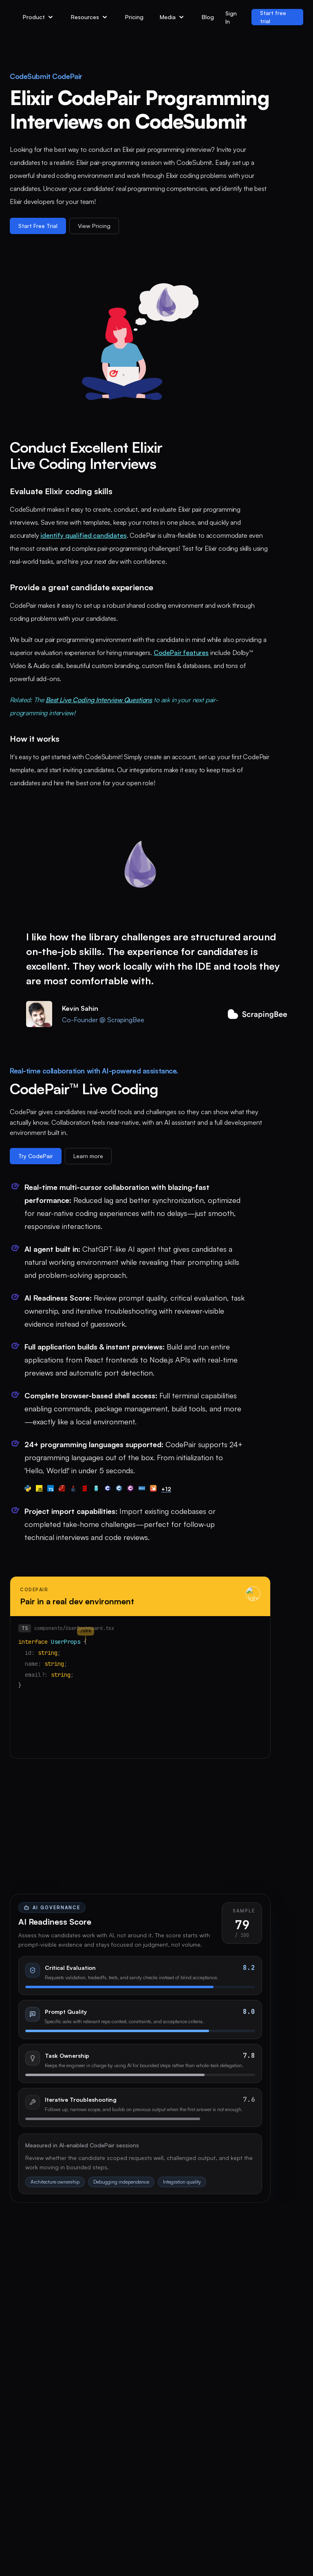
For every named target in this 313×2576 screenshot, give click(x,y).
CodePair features (181, 652)
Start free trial (273, 16)
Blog (208, 16)
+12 (166, 1488)
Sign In (231, 17)
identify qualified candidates (83, 535)
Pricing (134, 16)
